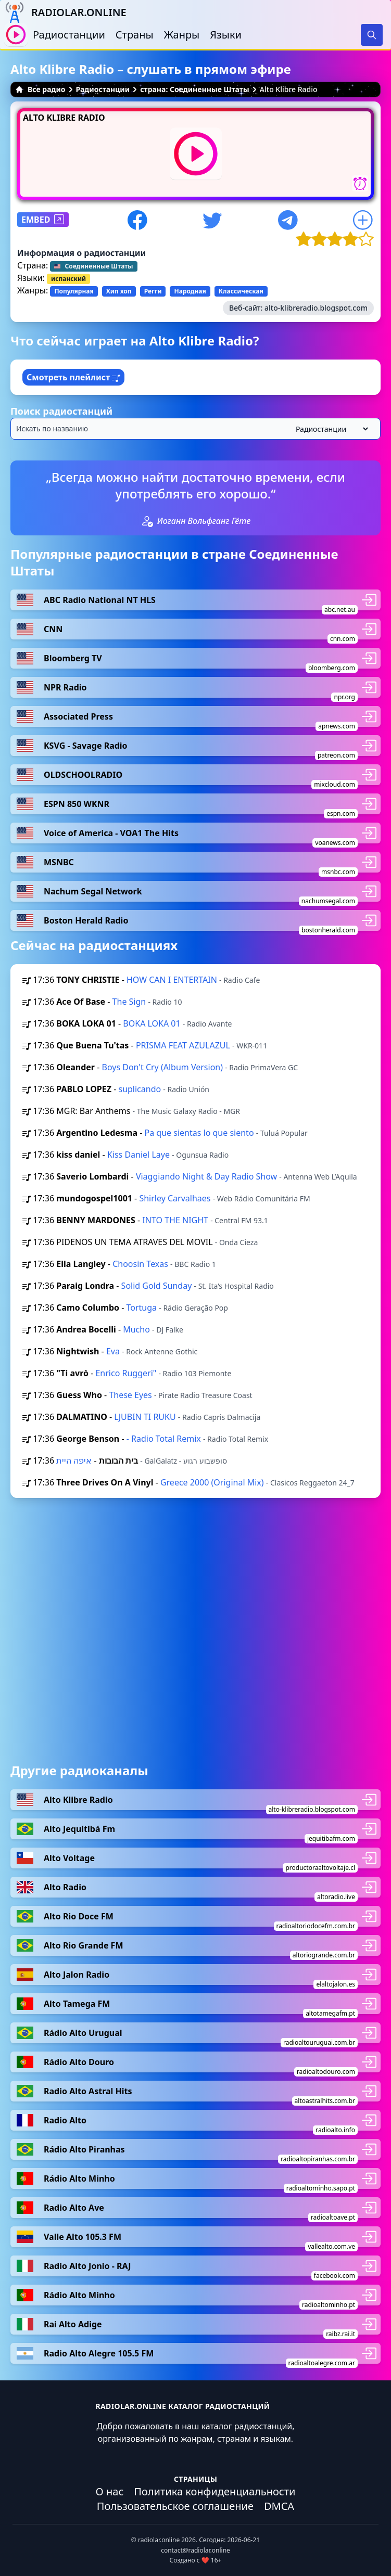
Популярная (73, 291)
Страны (135, 35)
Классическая (241, 291)
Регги (153, 291)
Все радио (40, 89)
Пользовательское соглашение (175, 2506)
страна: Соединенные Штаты (194, 89)
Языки (226, 35)
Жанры (182, 35)
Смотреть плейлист (73, 377)
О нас (110, 2491)
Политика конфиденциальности (214, 2491)
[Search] (372, 35)
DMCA (279, 2506)
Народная (190, 291)
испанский (68, 278)
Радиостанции (69, 35)
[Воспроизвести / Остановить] (16, 34)
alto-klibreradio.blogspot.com (316, 308)
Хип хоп (119, 291)
